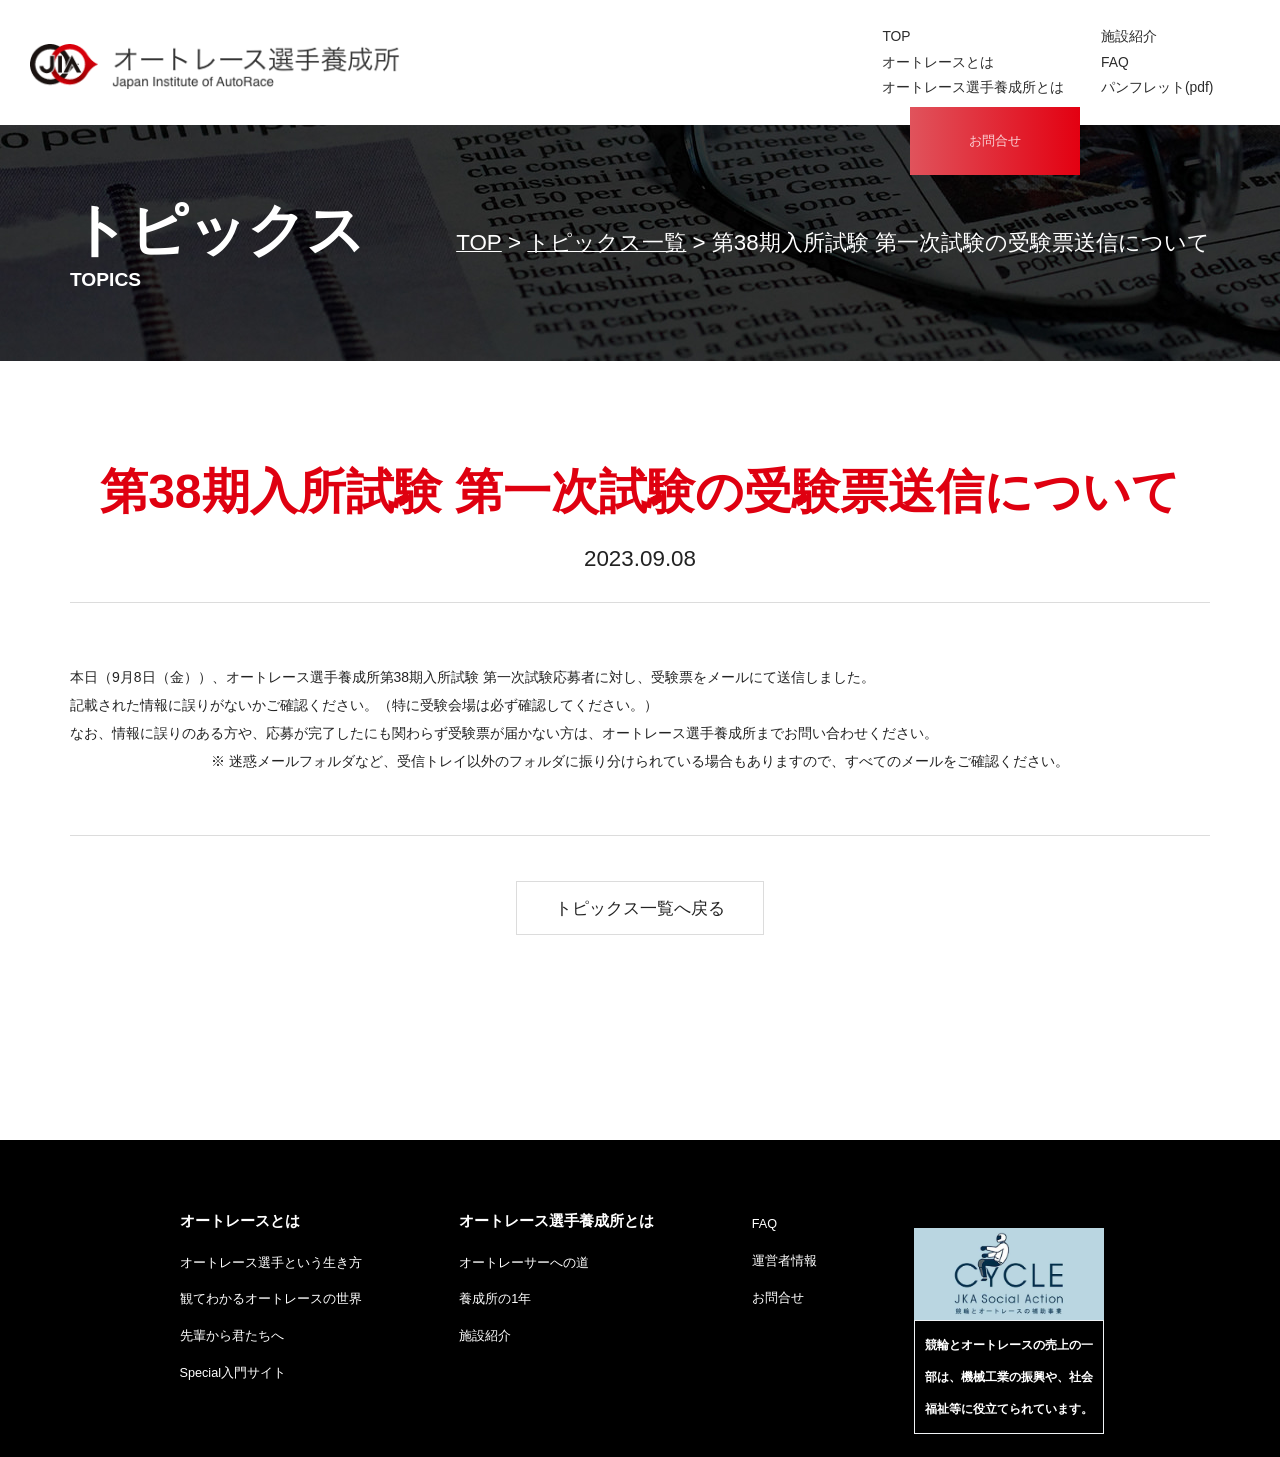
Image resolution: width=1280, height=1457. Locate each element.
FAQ (778, 60)
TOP (569, 37)
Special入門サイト (233, 1379)
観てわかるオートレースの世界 (271, 1302)
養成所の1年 (495, 1302)
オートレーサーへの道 (524, 1264)
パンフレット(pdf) (817, 83)
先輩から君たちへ (232, 1340)
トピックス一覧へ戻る (640, 907)
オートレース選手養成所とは (640, 83)
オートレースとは (608, 60)
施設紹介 (791, 37)
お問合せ (995, 64)
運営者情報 (784, 1262)
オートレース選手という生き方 (271, 1264)
